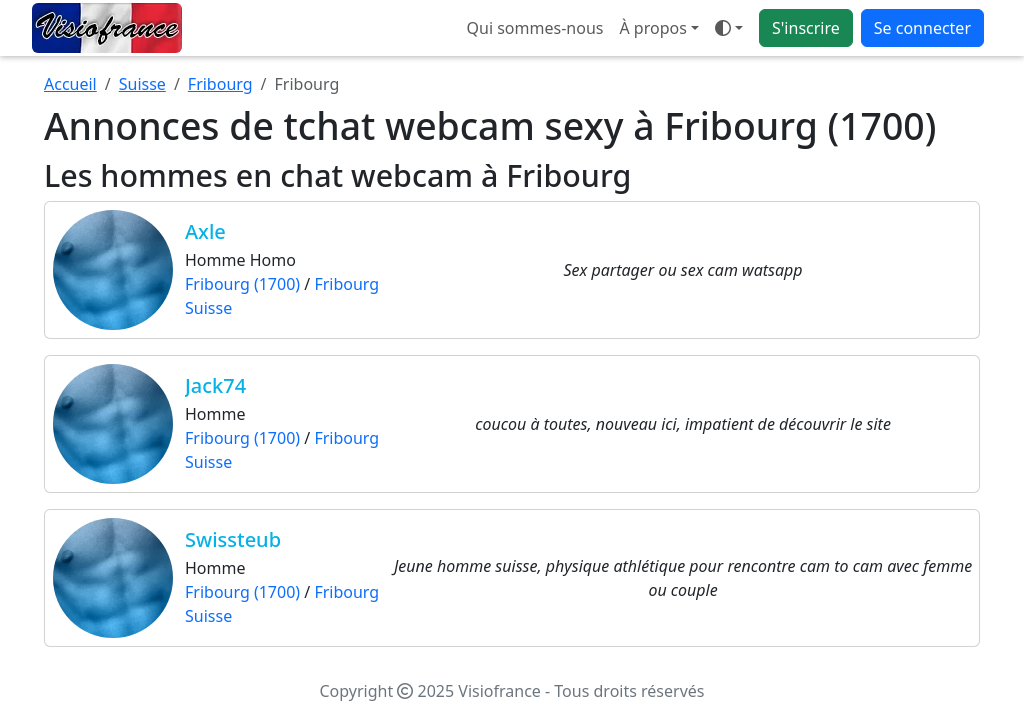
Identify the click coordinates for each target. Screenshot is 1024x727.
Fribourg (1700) (242, 284)
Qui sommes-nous (535, 28)
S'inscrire (806, 28)
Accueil (70, 84)
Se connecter (922, 28)
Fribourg (220, 84)
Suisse (142, 84)
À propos (652, 28)
